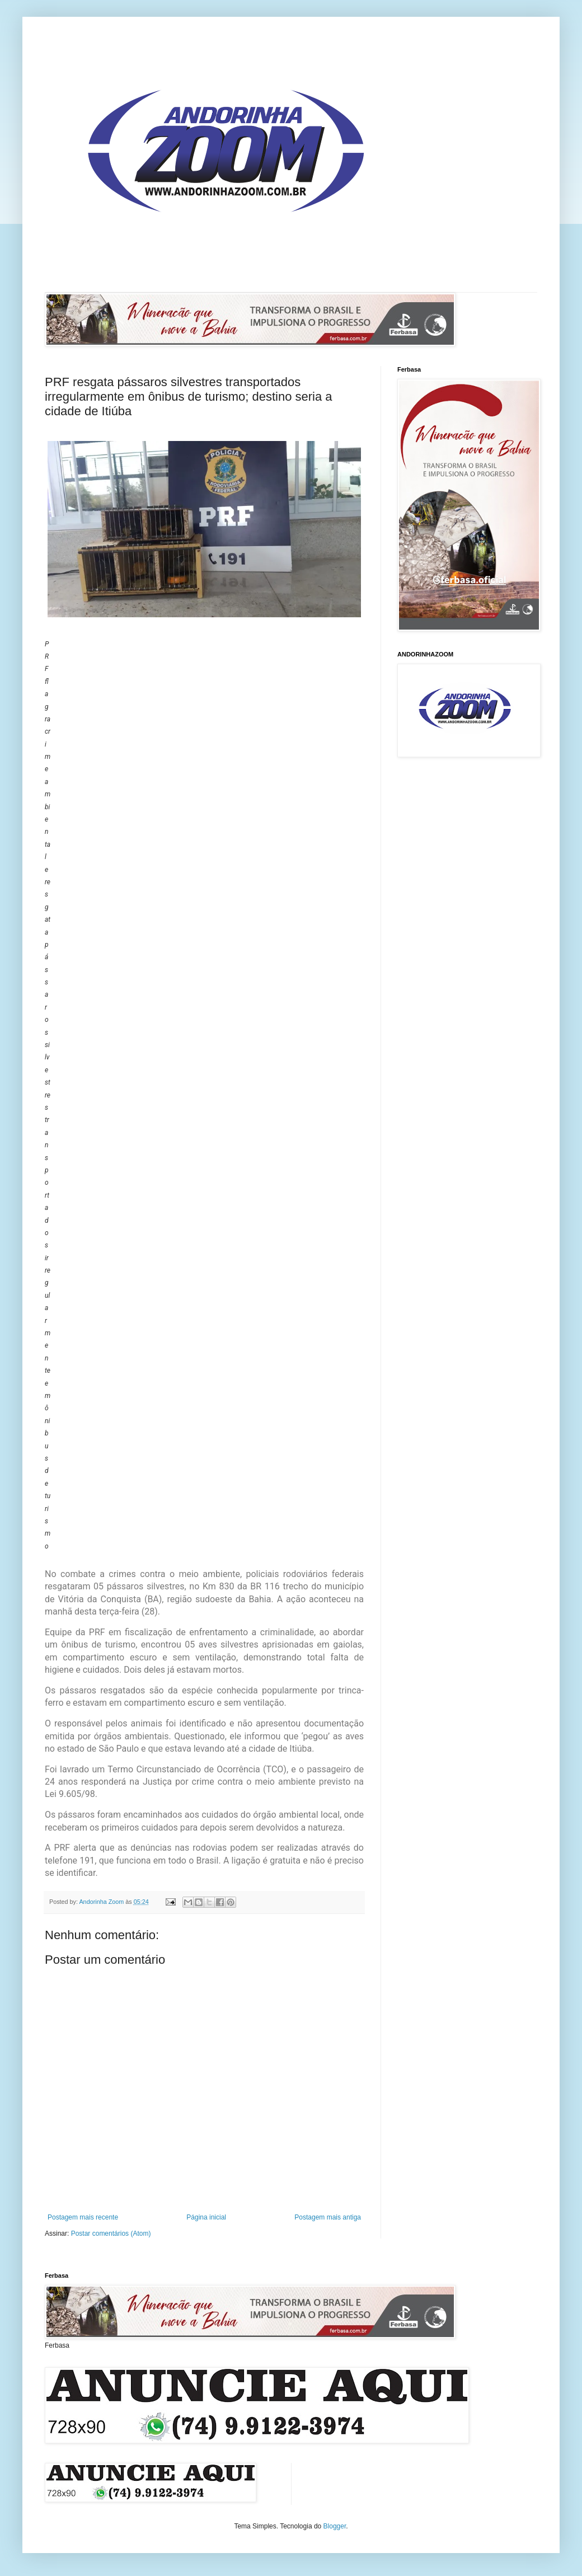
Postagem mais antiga (327, 2217)
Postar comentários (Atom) (111, 2233)
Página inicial (206, 2217)
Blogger (334, 2526)
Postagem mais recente (83, 2217)
